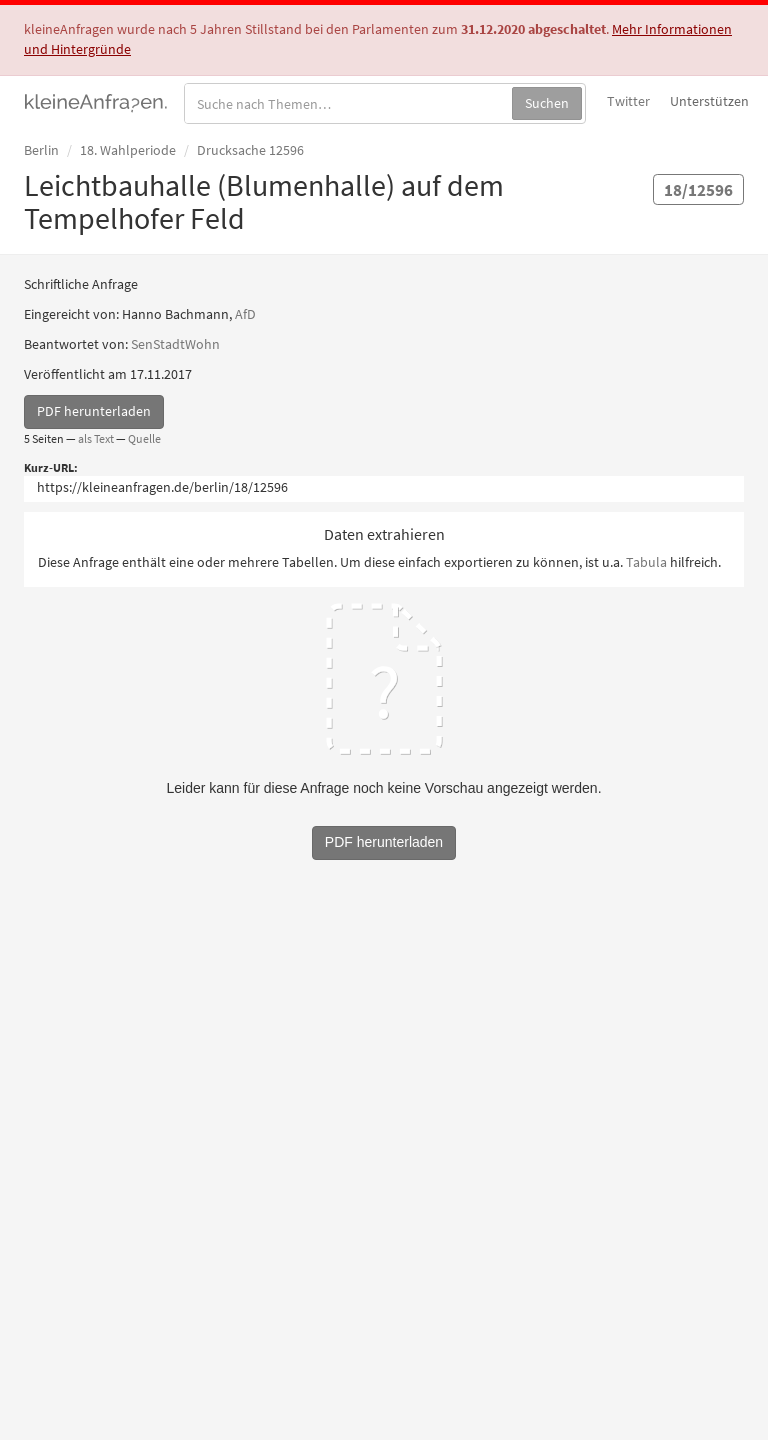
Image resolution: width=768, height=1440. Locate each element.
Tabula (646, 562)
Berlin (41, 150)
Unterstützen (709, 101)
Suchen (547, 103)
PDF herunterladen (94, 411)
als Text (96, 438)
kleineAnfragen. (96, 101)
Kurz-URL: (51, 467)
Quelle (144, 438)
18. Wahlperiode (128, 150)
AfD (245, 314)
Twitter (628, 101)
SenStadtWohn (175, 344)
